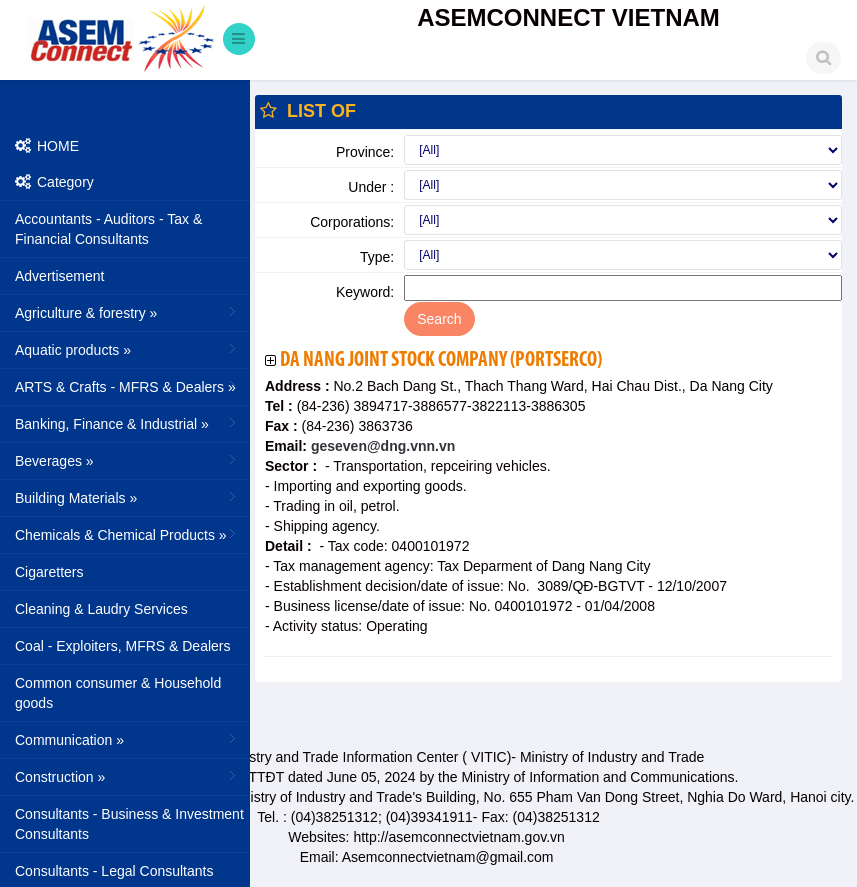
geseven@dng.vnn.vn (381, 446)
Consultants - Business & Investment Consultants (129, 824)
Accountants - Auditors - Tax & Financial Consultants (108, 229)
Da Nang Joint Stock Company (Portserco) (441, 360)
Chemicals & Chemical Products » (127, 534)
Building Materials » (127, 497)
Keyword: (365, 292)
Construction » (127, 776)
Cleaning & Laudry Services (101, 609)
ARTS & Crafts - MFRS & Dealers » (127, 386)
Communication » (127, 739)
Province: (365, 152)
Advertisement (59, 276)
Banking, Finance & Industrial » (127, 423)
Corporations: (352, 222)
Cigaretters (49, 572)
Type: (377, 257)
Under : (371, 187)
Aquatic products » (127, 349)
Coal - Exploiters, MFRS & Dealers (123, 646)
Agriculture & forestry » (127, 312)
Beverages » (127, 460)
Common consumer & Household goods (118, 693)
